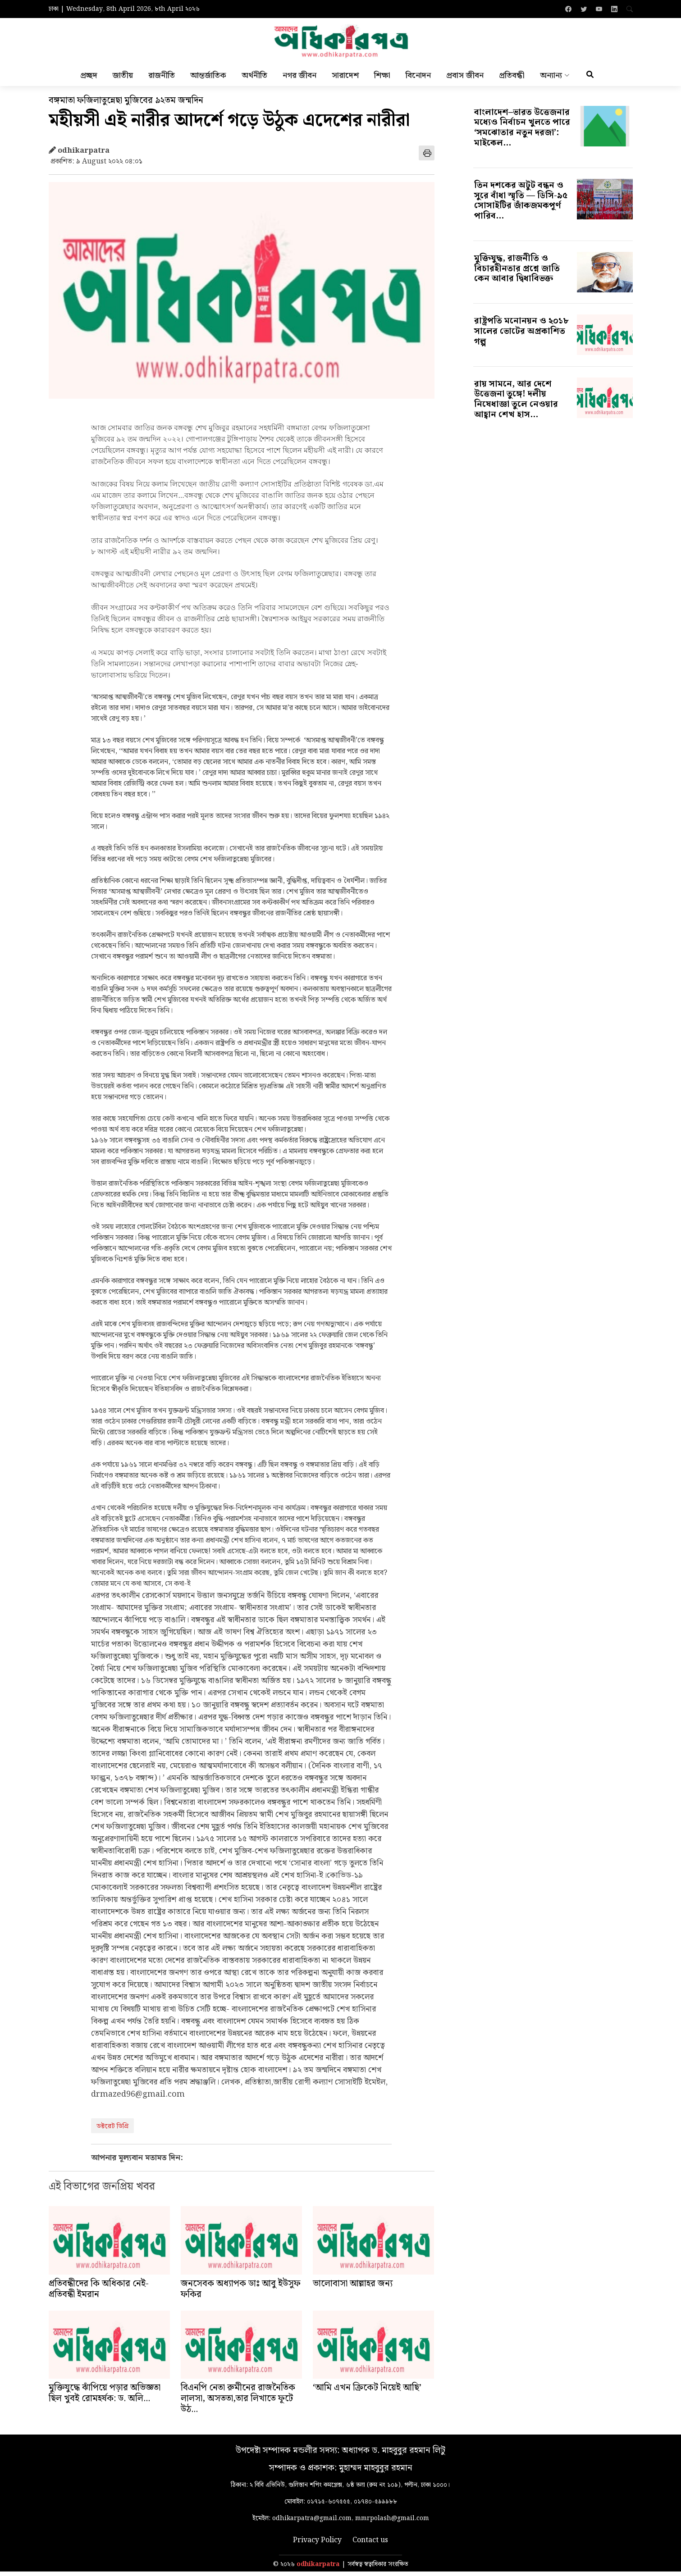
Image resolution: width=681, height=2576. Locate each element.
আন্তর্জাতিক (208, 79)
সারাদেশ (345, 79)
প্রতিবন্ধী (512, 79)
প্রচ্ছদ (88, 79)
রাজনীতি (161, 79)
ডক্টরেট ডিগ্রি (112, 2130)
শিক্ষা (382, 79)
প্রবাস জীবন (465, 79)
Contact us (370, 2545)
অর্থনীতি (254, 79)
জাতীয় (123, 79)
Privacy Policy (317, 2545)
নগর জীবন (299, 79)
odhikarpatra (318, 2569)
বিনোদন (418, 79)
